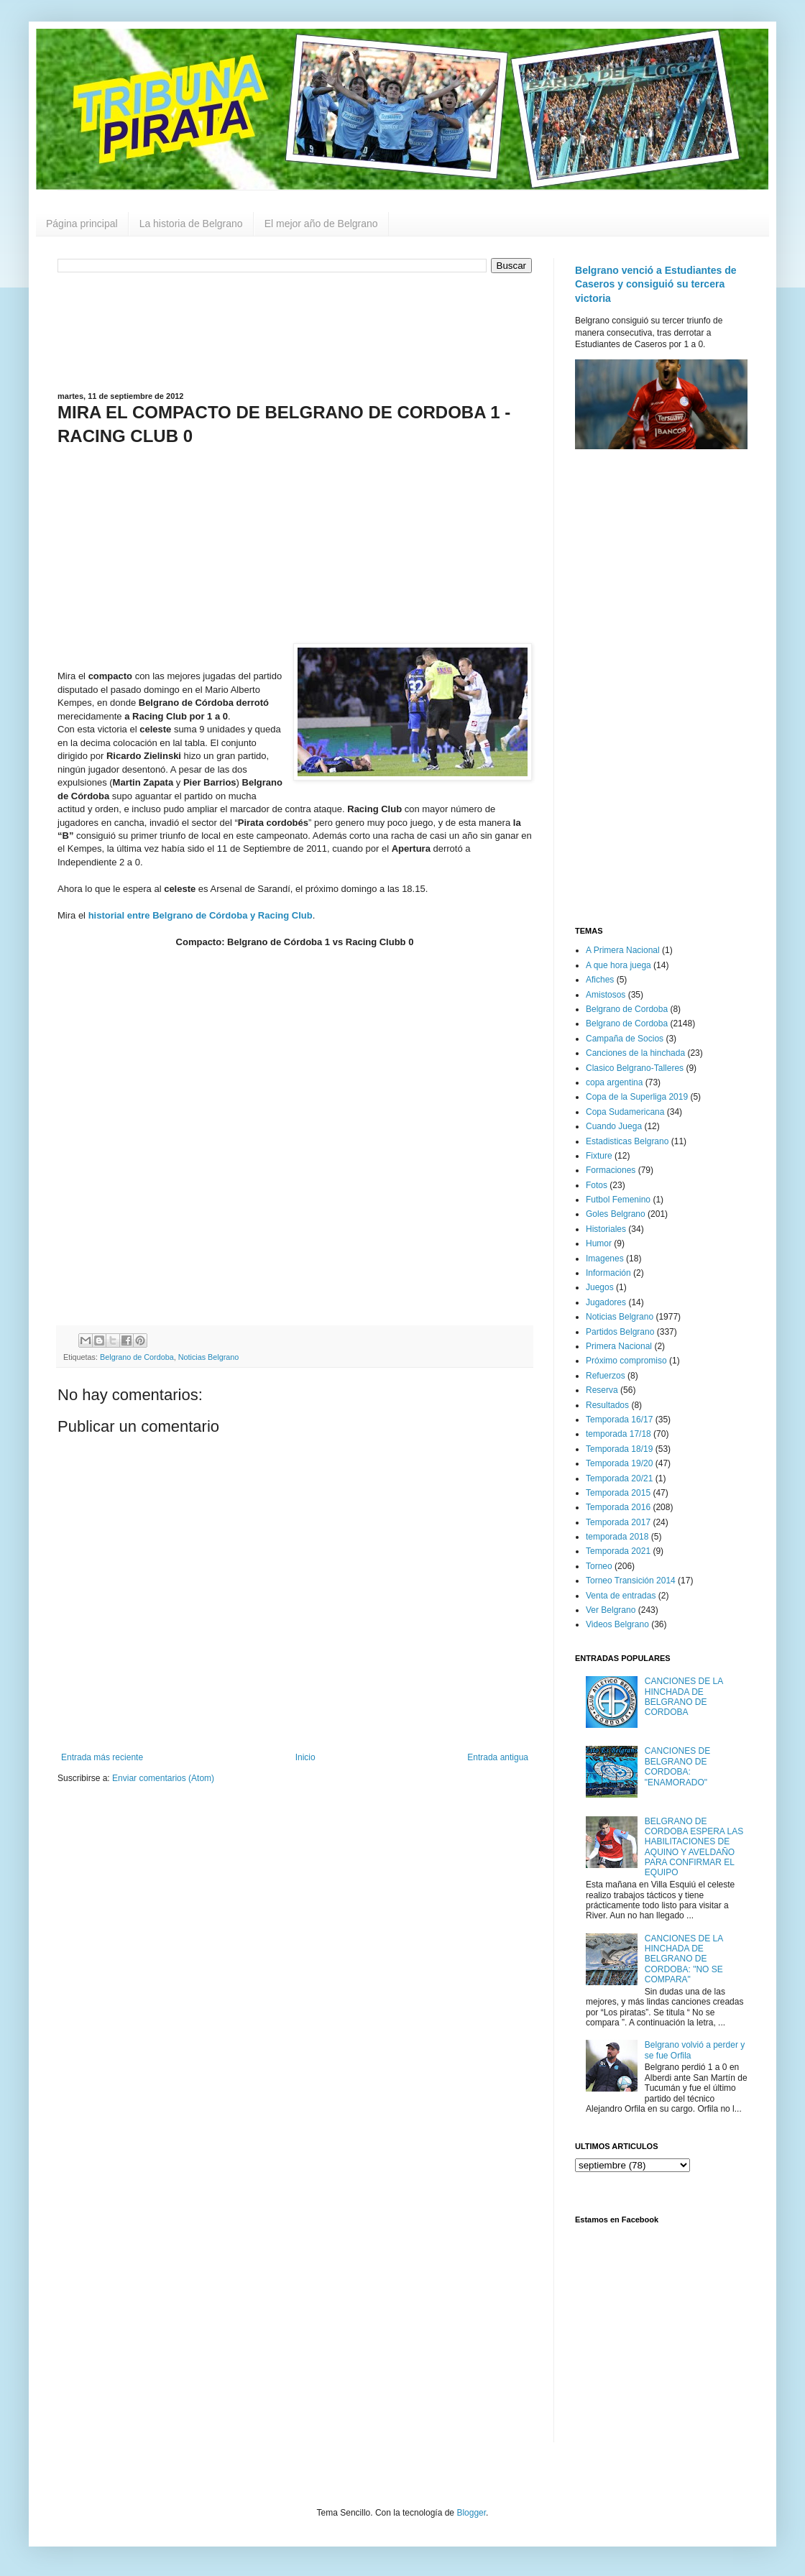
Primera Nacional (619, 1346)
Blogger (471, 2513)
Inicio (305, 1757)
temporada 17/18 (618, 1434)
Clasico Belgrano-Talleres (635, 1068)
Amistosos (605, 995)
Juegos (600, 1287)
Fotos (596, 1185)
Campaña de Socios (624, 1039)
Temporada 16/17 (619, 1419)
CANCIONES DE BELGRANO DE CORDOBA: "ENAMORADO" (677, 1766)
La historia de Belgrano (191, 223)
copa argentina (614, 1082)
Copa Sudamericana (625, 1112)
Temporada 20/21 (619, 1478)
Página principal (82, 223)
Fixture (599, 1156)
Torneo (599, 1566)
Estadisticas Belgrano (627, 1141)
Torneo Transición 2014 (631, 1581)
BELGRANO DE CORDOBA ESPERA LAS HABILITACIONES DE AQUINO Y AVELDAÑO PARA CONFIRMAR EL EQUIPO (694, 1847)
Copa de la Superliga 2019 (637, 1097)
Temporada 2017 (618, 1522)
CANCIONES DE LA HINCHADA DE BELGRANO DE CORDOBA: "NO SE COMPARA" (684, 1959)
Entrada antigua (497, 1757)
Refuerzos (605, 1376)
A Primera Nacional (623, 950)
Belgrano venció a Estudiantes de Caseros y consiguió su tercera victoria (656, 284)
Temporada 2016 (618, 1507)
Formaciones (610, 1170)
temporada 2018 (617, 1537)
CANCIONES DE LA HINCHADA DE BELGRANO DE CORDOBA (684, 1696)
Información (608, 1273)
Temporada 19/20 (619, 1463)
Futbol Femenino (618, 1200)
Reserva (602, 1390)
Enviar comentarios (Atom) (163, 1778)
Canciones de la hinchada (635, 1053)
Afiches (600, 980)
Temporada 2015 (618, 1493)
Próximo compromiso (626, 1361)
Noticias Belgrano (208, 1357)
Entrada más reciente (102, 1757)
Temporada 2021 (618, 1551)
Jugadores (606, 1302)
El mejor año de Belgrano (321, 223)
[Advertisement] (295, 331)
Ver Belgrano (610, 1610)
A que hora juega (618, 965)
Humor (599, 1243)
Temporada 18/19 (619, 1449)
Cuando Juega (614, 1126)
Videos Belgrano (617, 1624)
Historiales (606, 1229)
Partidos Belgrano (620, 1332)
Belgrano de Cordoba (137, 1357)
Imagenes (605, 1259)
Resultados (607, 1405)
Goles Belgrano (615, 1214)
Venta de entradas (621, 1596)
